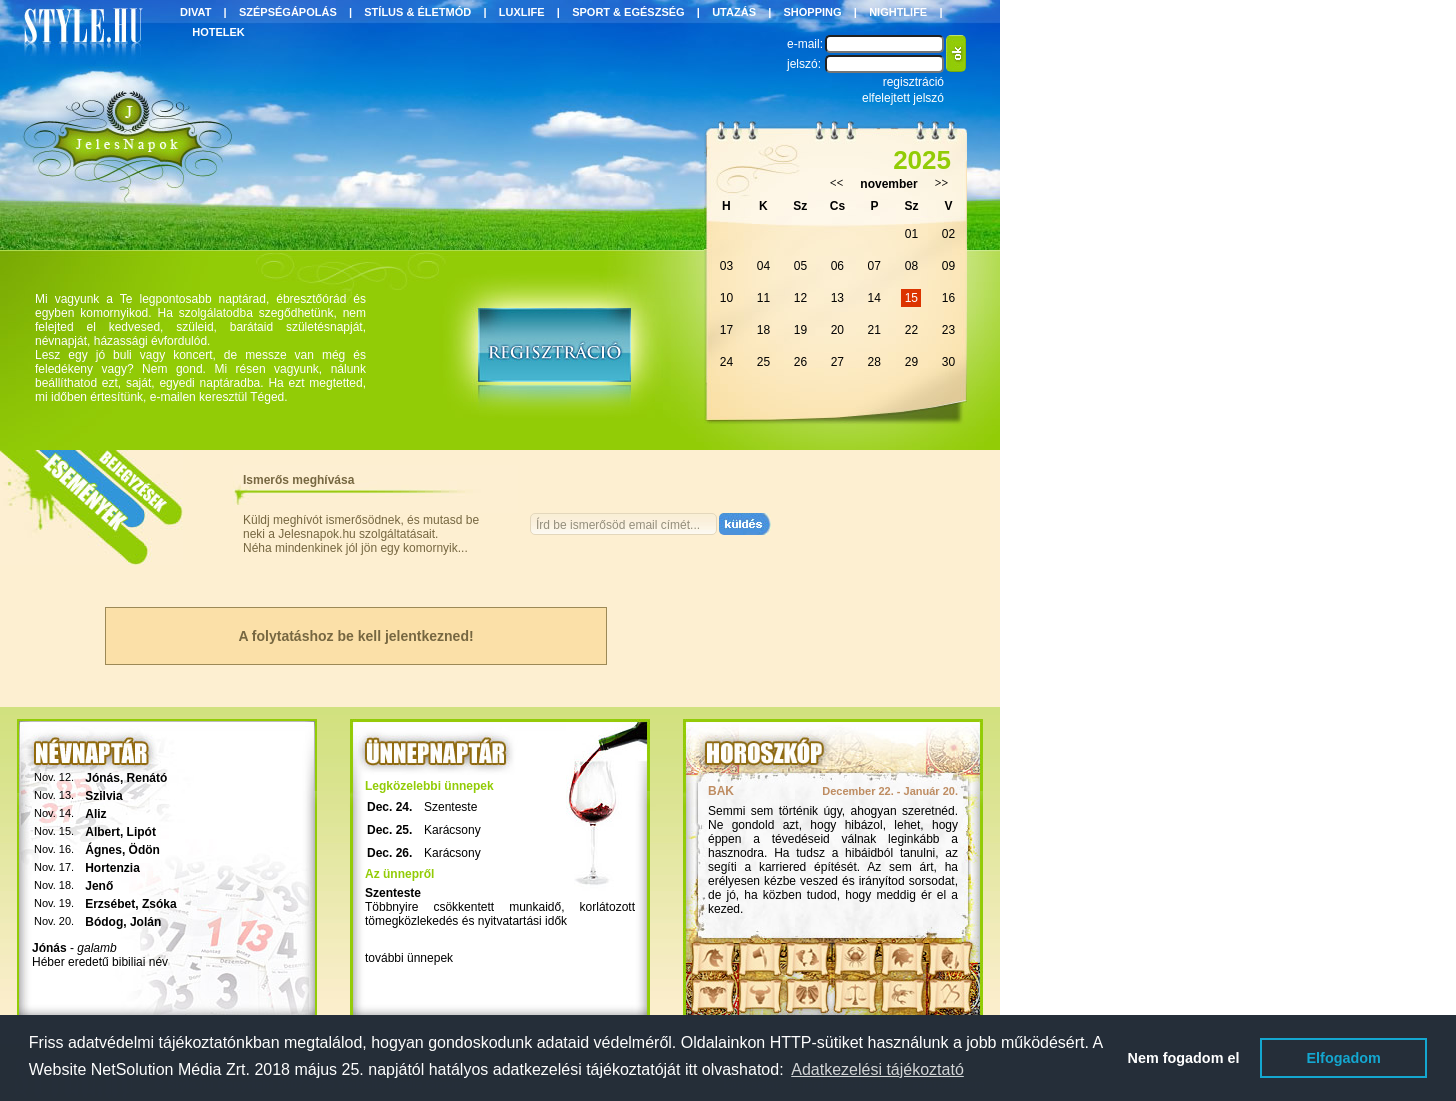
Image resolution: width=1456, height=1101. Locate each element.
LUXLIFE (522, 12)
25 (763, 362)
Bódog (104, 922)
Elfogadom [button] (1344, 1058)
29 (911, 362)
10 (726, 298)
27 (837, 362)
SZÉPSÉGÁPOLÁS (288, 12)
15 (911, 298)
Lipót (141, 832)
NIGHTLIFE (898, 12)
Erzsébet (110, 904)
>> (942, 183)
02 (948, 234)
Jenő (99, 886)
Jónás (102, 778)
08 (911, 266)
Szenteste (450, 807)
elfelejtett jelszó (903, 98)
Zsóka (159, 904)
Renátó (147, 778)
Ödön (144, 850)
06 (837, 266)
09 (948, 266)
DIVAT (195, 12)
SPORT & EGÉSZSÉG (628, 12)
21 (874, 330)
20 (837, 330)
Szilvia (103, 796)
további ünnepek (409, 958)
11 (763, 298)
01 (911, 234)
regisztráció (913, 82)
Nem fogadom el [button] (1184, 1058)
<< (837, 183)
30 (948, 362)
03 (726, 266)
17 (726, 330)
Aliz (95, 814)
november (888, 184)
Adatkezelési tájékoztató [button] (877, 1069)
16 (948, 298)
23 (948, 330)
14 (874, 298)
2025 (922, 160)
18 (763, 330)
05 (800, 266)
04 (763, 266)
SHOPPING (813, 12)
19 (800, 330)
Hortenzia (112, 868)
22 (911, 330)
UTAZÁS (734, 12)
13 (837, 298)
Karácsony (452, 830)
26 (800, 362)
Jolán (145, 922)
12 (800, 298)
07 (874, 266)
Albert (102, 832)
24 (726, 362)
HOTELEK (218, 32)
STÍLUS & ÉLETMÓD (417, 12)
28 (874, 362)
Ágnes (103, 850)
